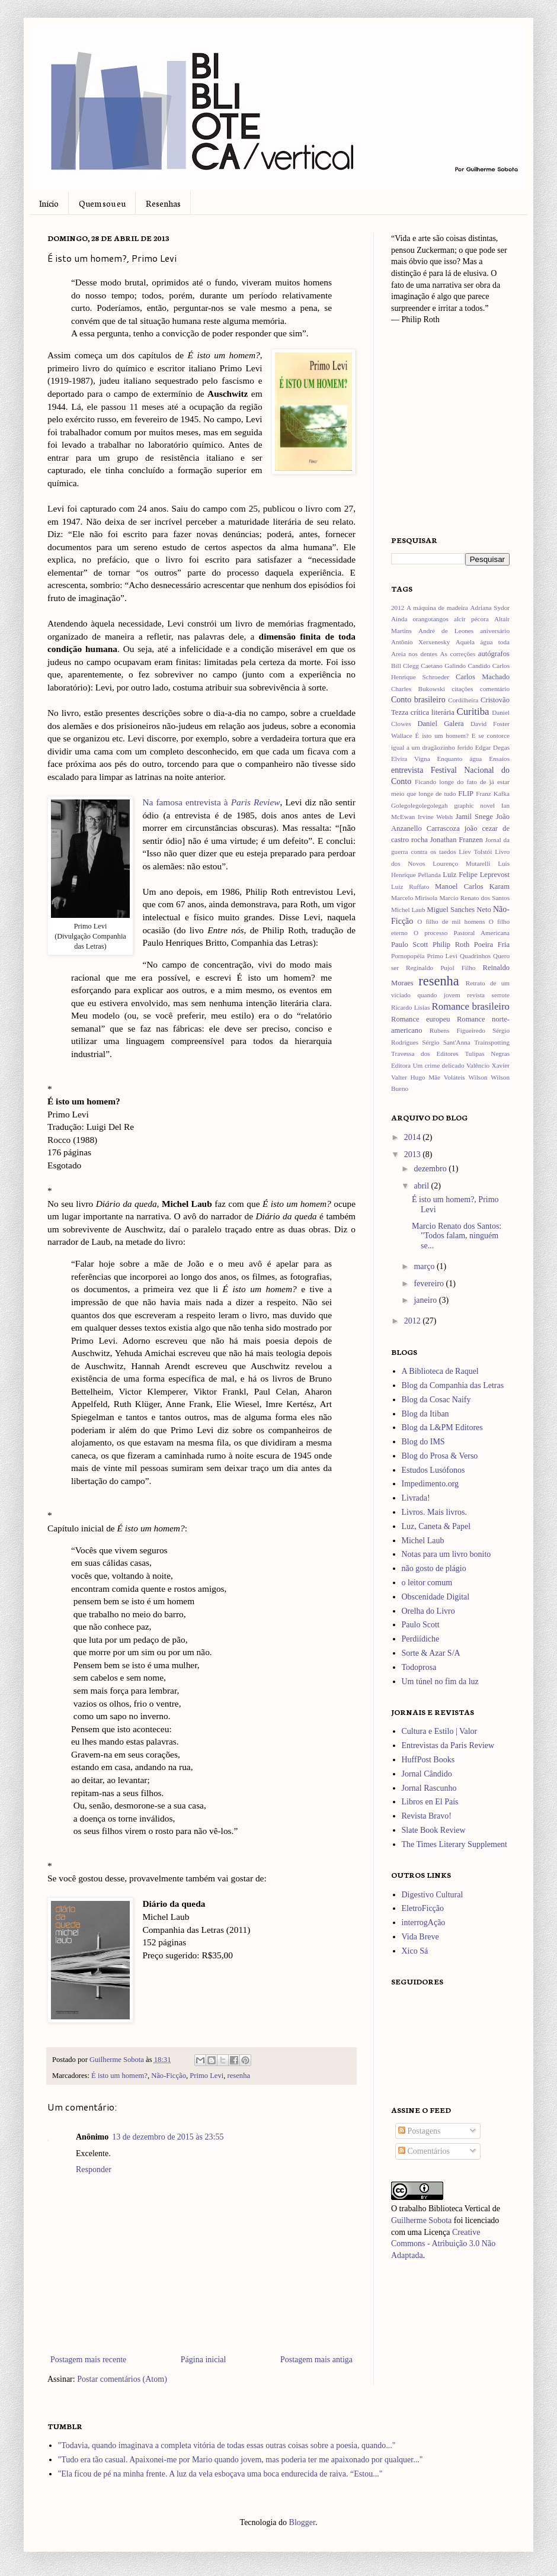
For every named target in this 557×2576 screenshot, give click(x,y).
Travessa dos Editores (425, 1053)
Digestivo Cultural (432, 1894)
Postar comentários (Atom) (122, 2379)
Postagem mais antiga (316, 2359)
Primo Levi (206, 2075)
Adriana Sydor (490, 607)
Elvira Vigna (410, 758)
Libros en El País (430, 1801)
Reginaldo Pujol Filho (440, 967)
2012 (397, 607)
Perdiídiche (421, 1638)
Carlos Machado (483, 677)
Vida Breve (420, 1936)
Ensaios (499, 758)
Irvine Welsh (435, 816)
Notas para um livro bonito (446, 1554)
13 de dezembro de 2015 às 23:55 (167, 2136)
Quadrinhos (475, 955)
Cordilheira (463, 700)
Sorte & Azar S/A (431, 1653)
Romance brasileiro (471, 1006)
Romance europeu (420, 1019)
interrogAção (424, 1922)
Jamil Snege (474, 816)
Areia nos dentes (414, 653)
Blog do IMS (423, 1441)
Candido (479, 665)
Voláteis (454, 1077)
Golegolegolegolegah (419, 805)
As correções (458, 653)
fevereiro (430, 1283)
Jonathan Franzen (456, 840)
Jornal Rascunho (429, 1788)
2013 (413, 1154)
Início (49, 203)
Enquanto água (459, 758)
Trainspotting (492, 1042)
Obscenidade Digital (436, 1596)
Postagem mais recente (88, 2359)
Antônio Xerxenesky (420, 641)
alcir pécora (471, 618)
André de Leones (445, 630)
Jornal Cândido (427, 1773)
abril (422, 1185)
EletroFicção (423, 1908)
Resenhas (163, 203)
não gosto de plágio (434, 1568)
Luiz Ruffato (410, 886)
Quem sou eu (102, 203)
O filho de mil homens (451, 921)
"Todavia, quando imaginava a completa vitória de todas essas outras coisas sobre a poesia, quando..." (227, 2445)
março (425, 1266)
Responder (93, 2169)
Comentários (424, 2151)
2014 (413, 1137)
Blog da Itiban (425, 1413)
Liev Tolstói (475, 851)
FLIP (465, 793)
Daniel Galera (440, 724)
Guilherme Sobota (117, 2059)
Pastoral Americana (481, 932)
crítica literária (432, 712)
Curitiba (473, 711)
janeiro (426, 1300)
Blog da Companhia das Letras (453, 1385)
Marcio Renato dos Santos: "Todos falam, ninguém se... (456, 1236)
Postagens (419, 2131)
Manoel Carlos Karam (472, 886)
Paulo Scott (409, 944)
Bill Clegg (405, 665)
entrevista (407, 770)
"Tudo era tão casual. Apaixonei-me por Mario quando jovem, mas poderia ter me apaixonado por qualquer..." (240, 2459)
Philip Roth (451, 944)
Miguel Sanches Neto (459, 909)
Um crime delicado (438, 1065)
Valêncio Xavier (488, 1065)
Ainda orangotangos (420, 618)
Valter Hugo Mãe (415, 1077)
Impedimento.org (430, 1483)
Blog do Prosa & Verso (440, 1455)
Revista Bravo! (427, 1815)
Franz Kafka (493, 793)
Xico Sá (415, 1951)
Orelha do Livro (428, 1611)
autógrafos (494, 654)
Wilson (477, 1077)
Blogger (302, 2522)
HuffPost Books (428, 1759)
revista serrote (488, 994)
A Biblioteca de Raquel (440, 1371)
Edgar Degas (492, 747)
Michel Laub (408, 909)
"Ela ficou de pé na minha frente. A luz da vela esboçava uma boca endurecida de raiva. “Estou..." (220, 2473)
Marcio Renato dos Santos (474, 897)
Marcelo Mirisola (414, 897)
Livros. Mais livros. (434, 1512)
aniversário (495, 630)
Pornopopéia (408, 955)
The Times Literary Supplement (454, 1844)
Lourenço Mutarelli (461, 863)
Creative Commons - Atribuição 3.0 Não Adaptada (443, 2244)
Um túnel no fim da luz (440, 1681)
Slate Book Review (434, 1830)
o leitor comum (427, 1582)
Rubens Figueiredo (457, 1030)
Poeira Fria (492, 944)
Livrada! (416, 1497)
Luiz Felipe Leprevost (476, 875)
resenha (239, 2075)
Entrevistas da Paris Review (448, 1745)
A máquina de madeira (437, 607)
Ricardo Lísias (410, 1007)
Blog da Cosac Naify (436, 1399)
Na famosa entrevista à (211, 802)
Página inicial (203, 2359)
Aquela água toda (483, 641)
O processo (430, 932)
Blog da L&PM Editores (442, 1427)
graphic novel (474, 805)
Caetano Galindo (443, 665)
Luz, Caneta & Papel (436, 1526)
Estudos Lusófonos (433, 1470)
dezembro (431, 1168)
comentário (495, 688)
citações (462, 688)
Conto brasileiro (418, 699)
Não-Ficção (168, 2075)
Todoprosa (419, 1667)
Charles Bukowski (418, 688)
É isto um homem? (119, 2075)
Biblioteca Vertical (459, 2208)
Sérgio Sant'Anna (446, 1042)
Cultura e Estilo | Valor (440, 1731)
